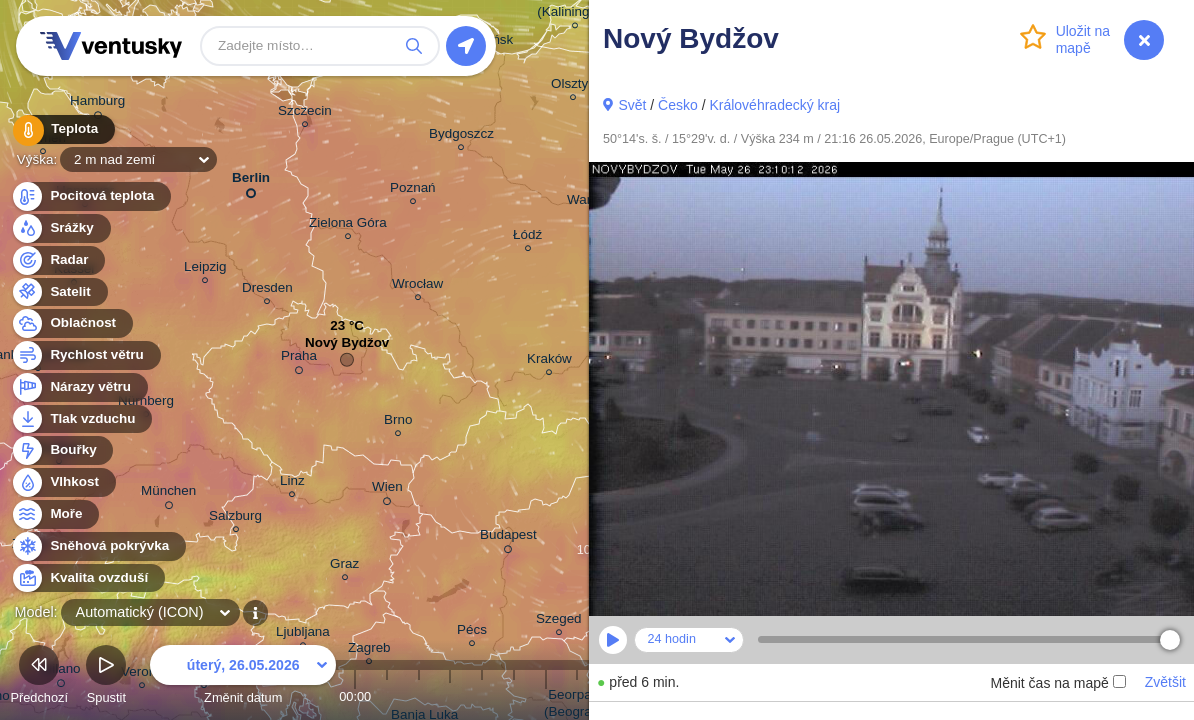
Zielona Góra (348, 225)
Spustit (106, 677)
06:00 (546, 696)
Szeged (559, 621)
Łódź (527, 237)
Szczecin (305, 113)
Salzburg (235, 518)
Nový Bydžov (347, 347)
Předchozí (39, 677)
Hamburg (97, 104)
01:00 (387, 696)
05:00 (514, 696)
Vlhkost (63, 482)
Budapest (508, 538)
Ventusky (108, 46)
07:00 (577, 696)
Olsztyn (573, 86)
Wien (387, 490)
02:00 (419, 696)
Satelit (59, 292)
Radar (58, 260)
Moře (55, 514)
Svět (632, 105)
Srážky (60, 228)
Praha (299, 359)
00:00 (355, 696)
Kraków (549, 361)
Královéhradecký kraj (774, 105)
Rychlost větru (85, 355)
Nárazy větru (79, 387)
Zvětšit (1165, 682)
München (168, 494)
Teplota (62, 129)
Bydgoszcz (461, 136)
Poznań (413, 190)
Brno (398, 422)
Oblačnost (71, 323)
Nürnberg (146, 403)
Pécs (472, 632)
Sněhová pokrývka (98, 546)
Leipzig (205, 269)
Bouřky (62, 450)
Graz (344, 566)
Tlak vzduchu (81, 419)
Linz (292, 483)
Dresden (267, 290)
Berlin (251, 181)
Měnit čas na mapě (1057, 683)
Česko (678, 105)
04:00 (482, 696)
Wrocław (417, 286)
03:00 (450, 696)
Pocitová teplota (90, 196)
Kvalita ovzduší (87, 578)
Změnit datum (243, 677)
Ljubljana (303, 634)
